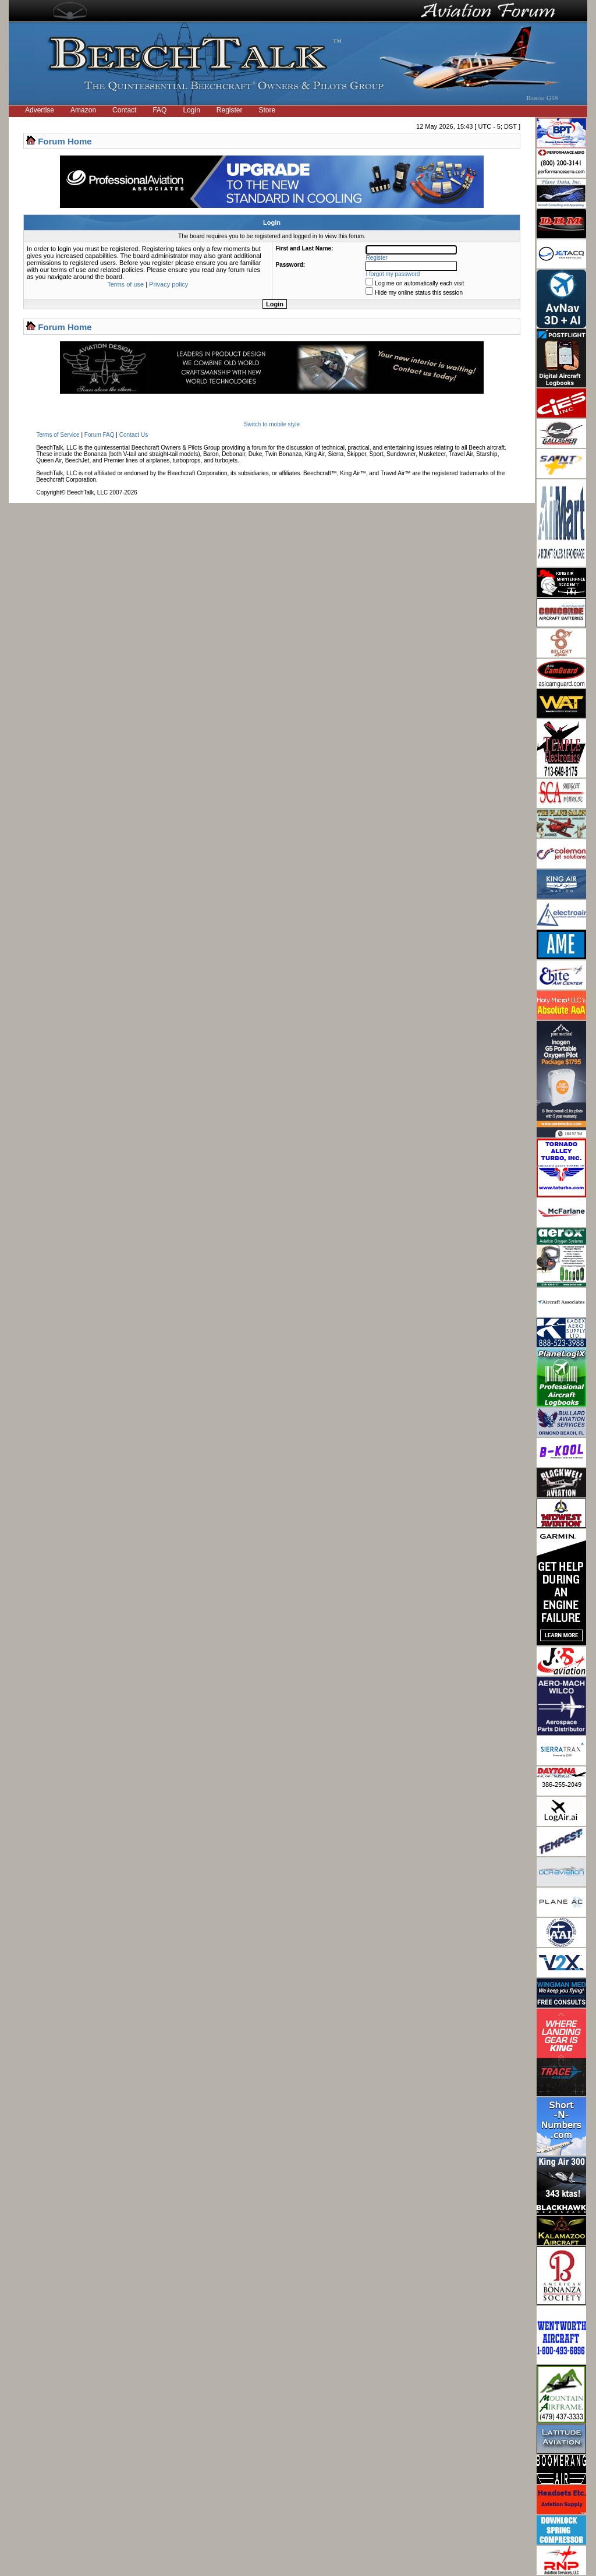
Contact (124, 110)
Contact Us (133, 435)
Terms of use (125, 284)
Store (267, 110)
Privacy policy (168, 284)
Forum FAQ (99, 435)
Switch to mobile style (272, 424)
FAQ (159, 110)
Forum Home (65, 141)
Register (230, 110)
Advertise (39, 110)
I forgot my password (393, 274)
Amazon (83, 110)
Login (191, 110)
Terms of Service (57, 435)
